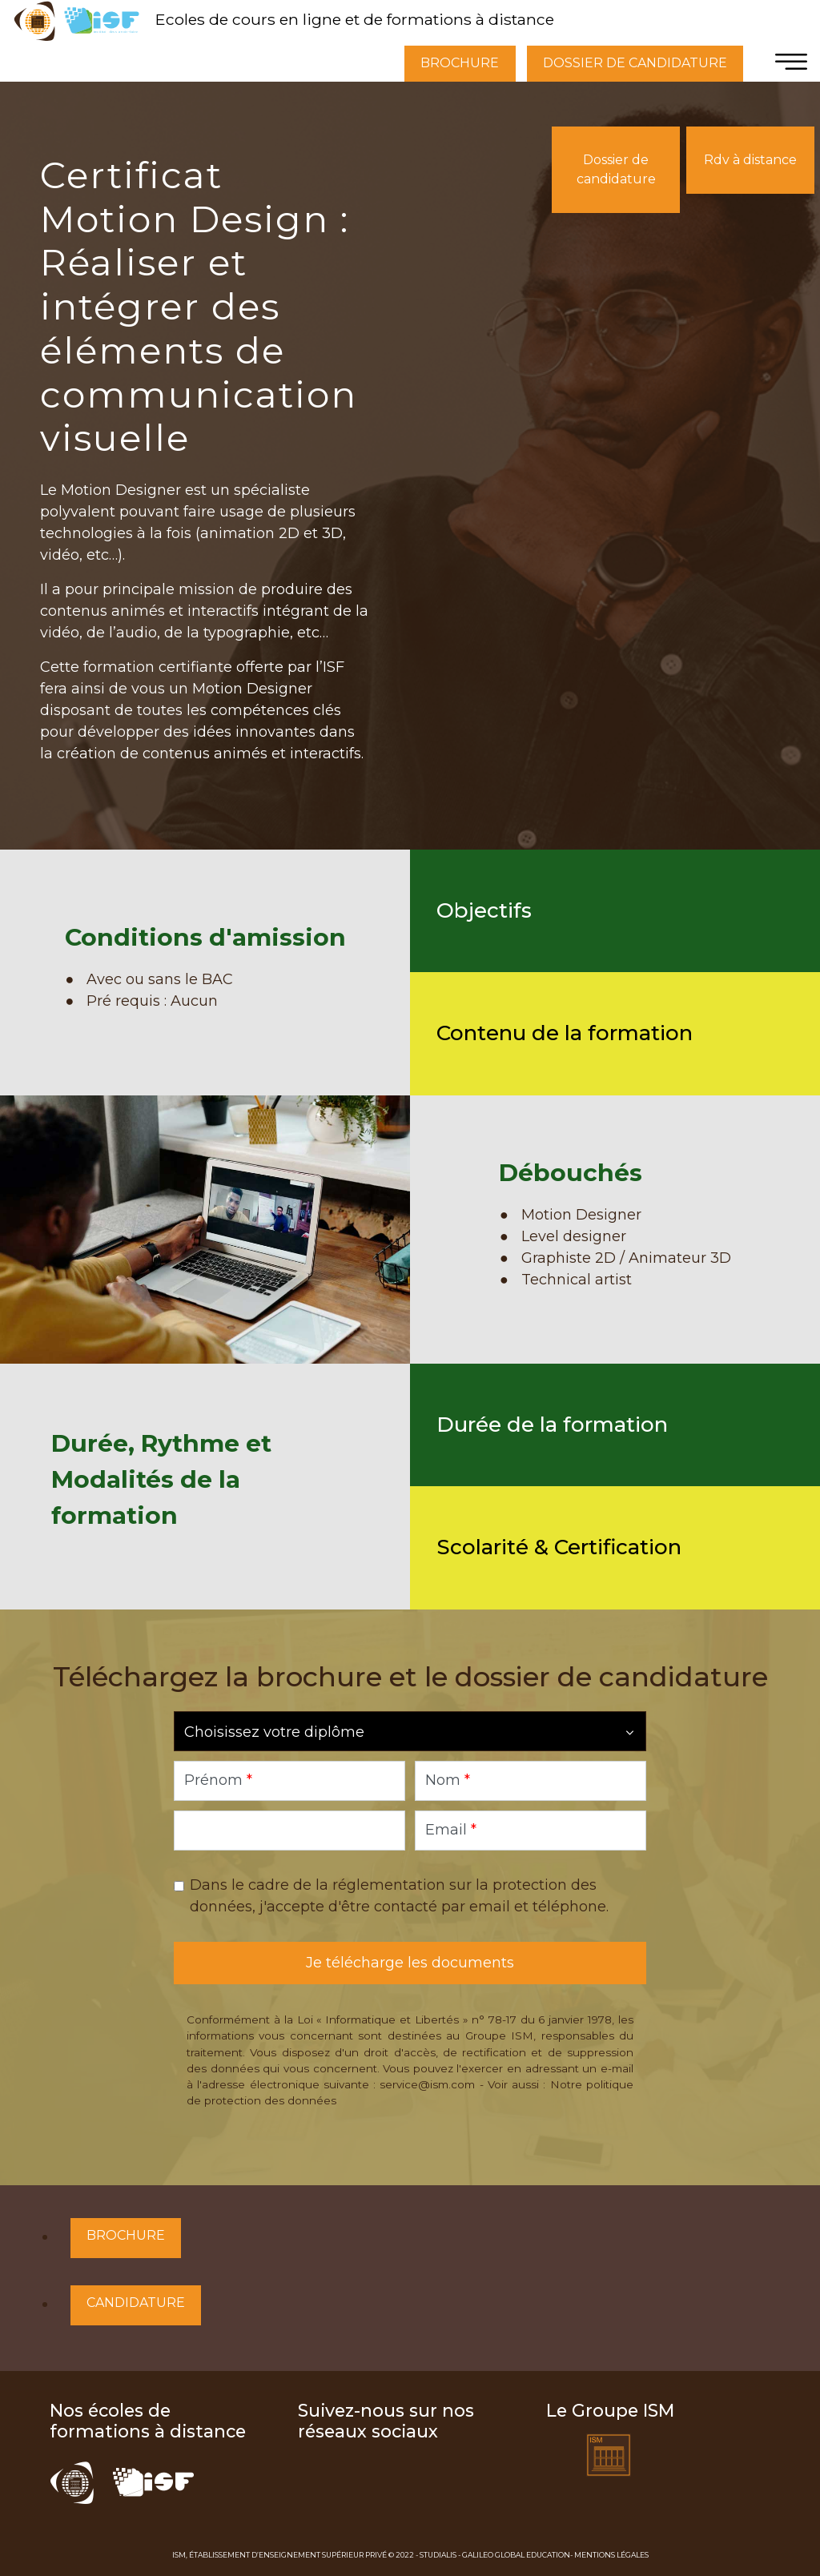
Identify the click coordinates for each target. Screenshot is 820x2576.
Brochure (125, 2235)
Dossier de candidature (616, 169)
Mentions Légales (611, 2554)
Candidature (135, 2302)
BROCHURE (459, 62)
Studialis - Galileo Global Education (495, 2554)
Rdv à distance (750, 159)
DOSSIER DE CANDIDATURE (635, 62)
